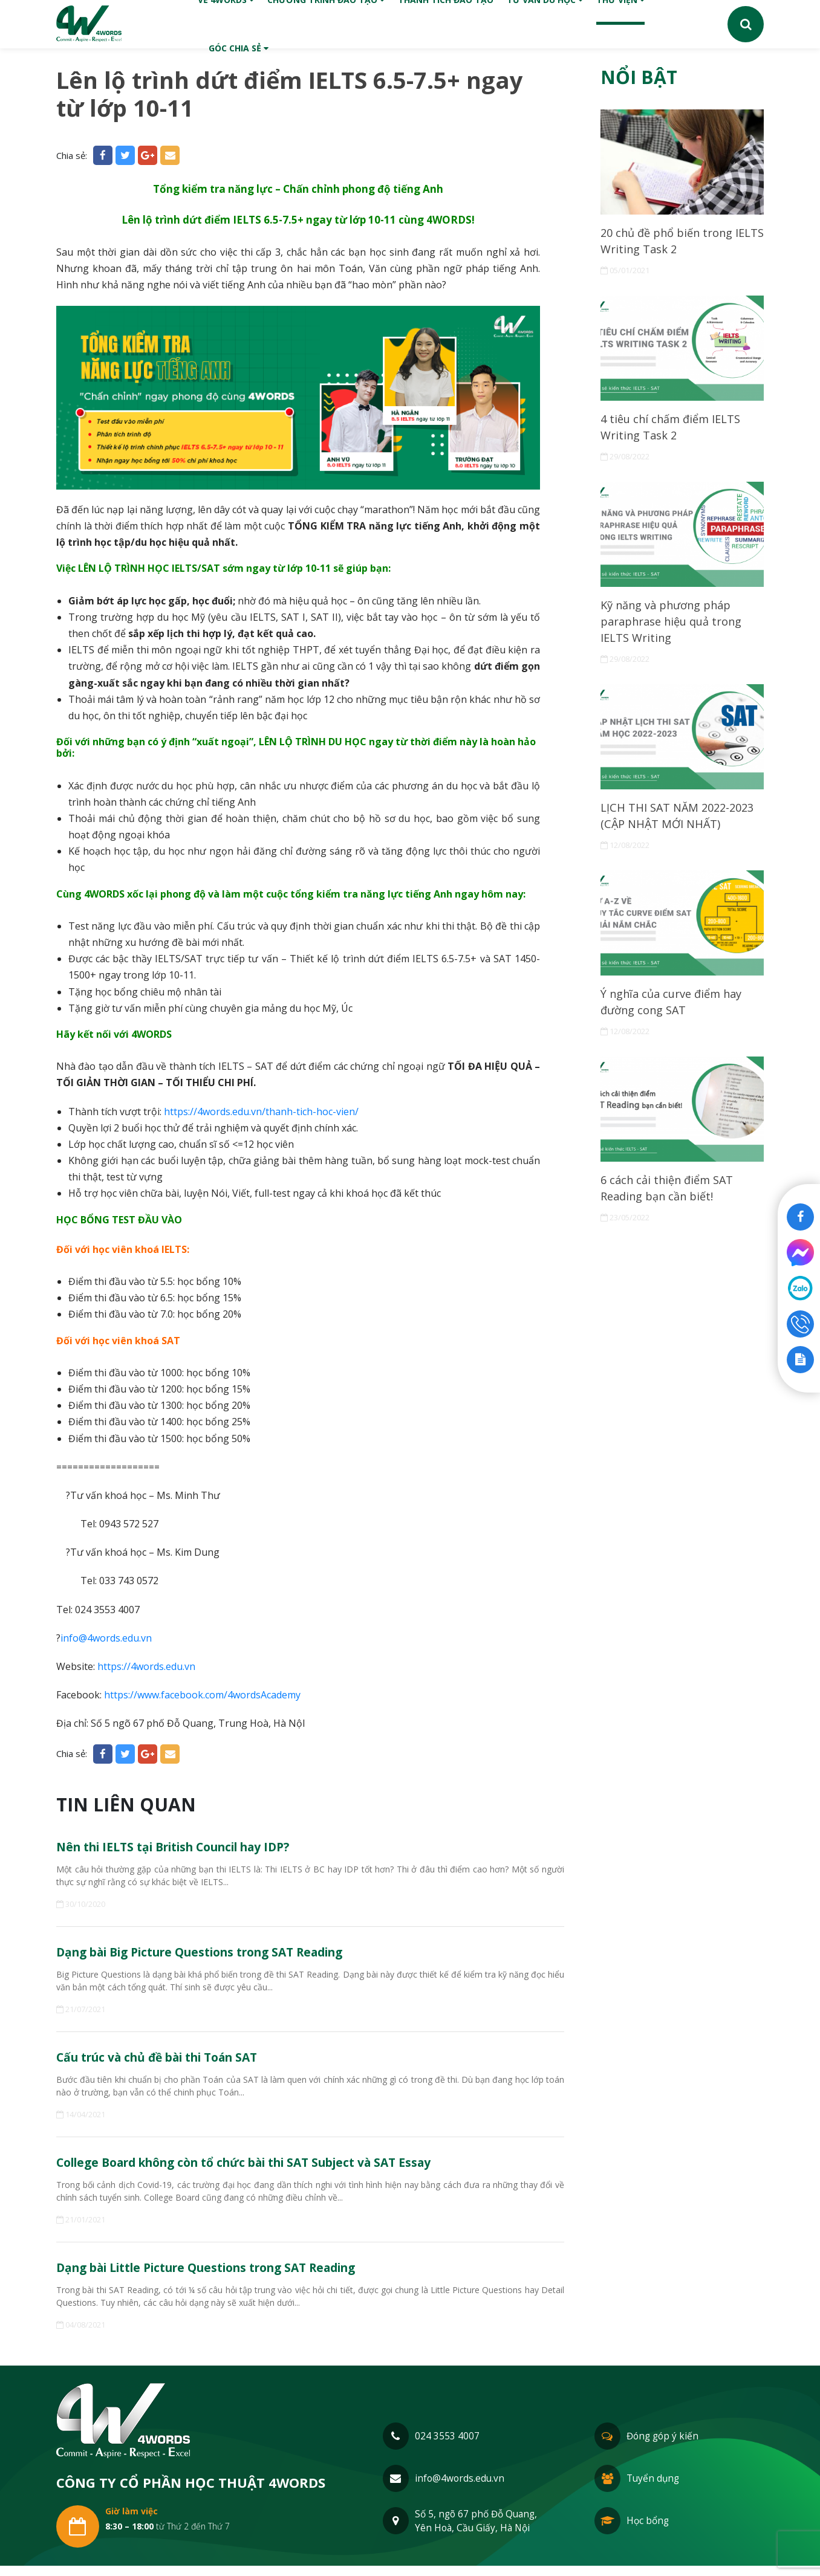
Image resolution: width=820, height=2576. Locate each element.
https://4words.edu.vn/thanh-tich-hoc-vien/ (261, 1111)
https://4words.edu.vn (146, 1666)
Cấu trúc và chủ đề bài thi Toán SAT (176, 2062)
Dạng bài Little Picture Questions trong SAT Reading (232, 2276)
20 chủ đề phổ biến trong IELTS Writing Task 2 (672, 242)
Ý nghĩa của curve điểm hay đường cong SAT (677, 1019)
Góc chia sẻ (238, 48)
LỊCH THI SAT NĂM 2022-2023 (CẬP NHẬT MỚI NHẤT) (680, 829)
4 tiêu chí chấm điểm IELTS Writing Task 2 (676, 432)
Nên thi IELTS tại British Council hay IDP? (193, 1848)
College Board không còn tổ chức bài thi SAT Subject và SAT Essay (277, 2169)
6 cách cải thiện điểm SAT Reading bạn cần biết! (672, 1208)
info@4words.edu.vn (106, 1638)
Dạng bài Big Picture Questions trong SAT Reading (225, 1955)
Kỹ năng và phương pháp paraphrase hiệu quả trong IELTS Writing (678, 630)
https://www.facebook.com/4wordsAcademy (202, 1694)
